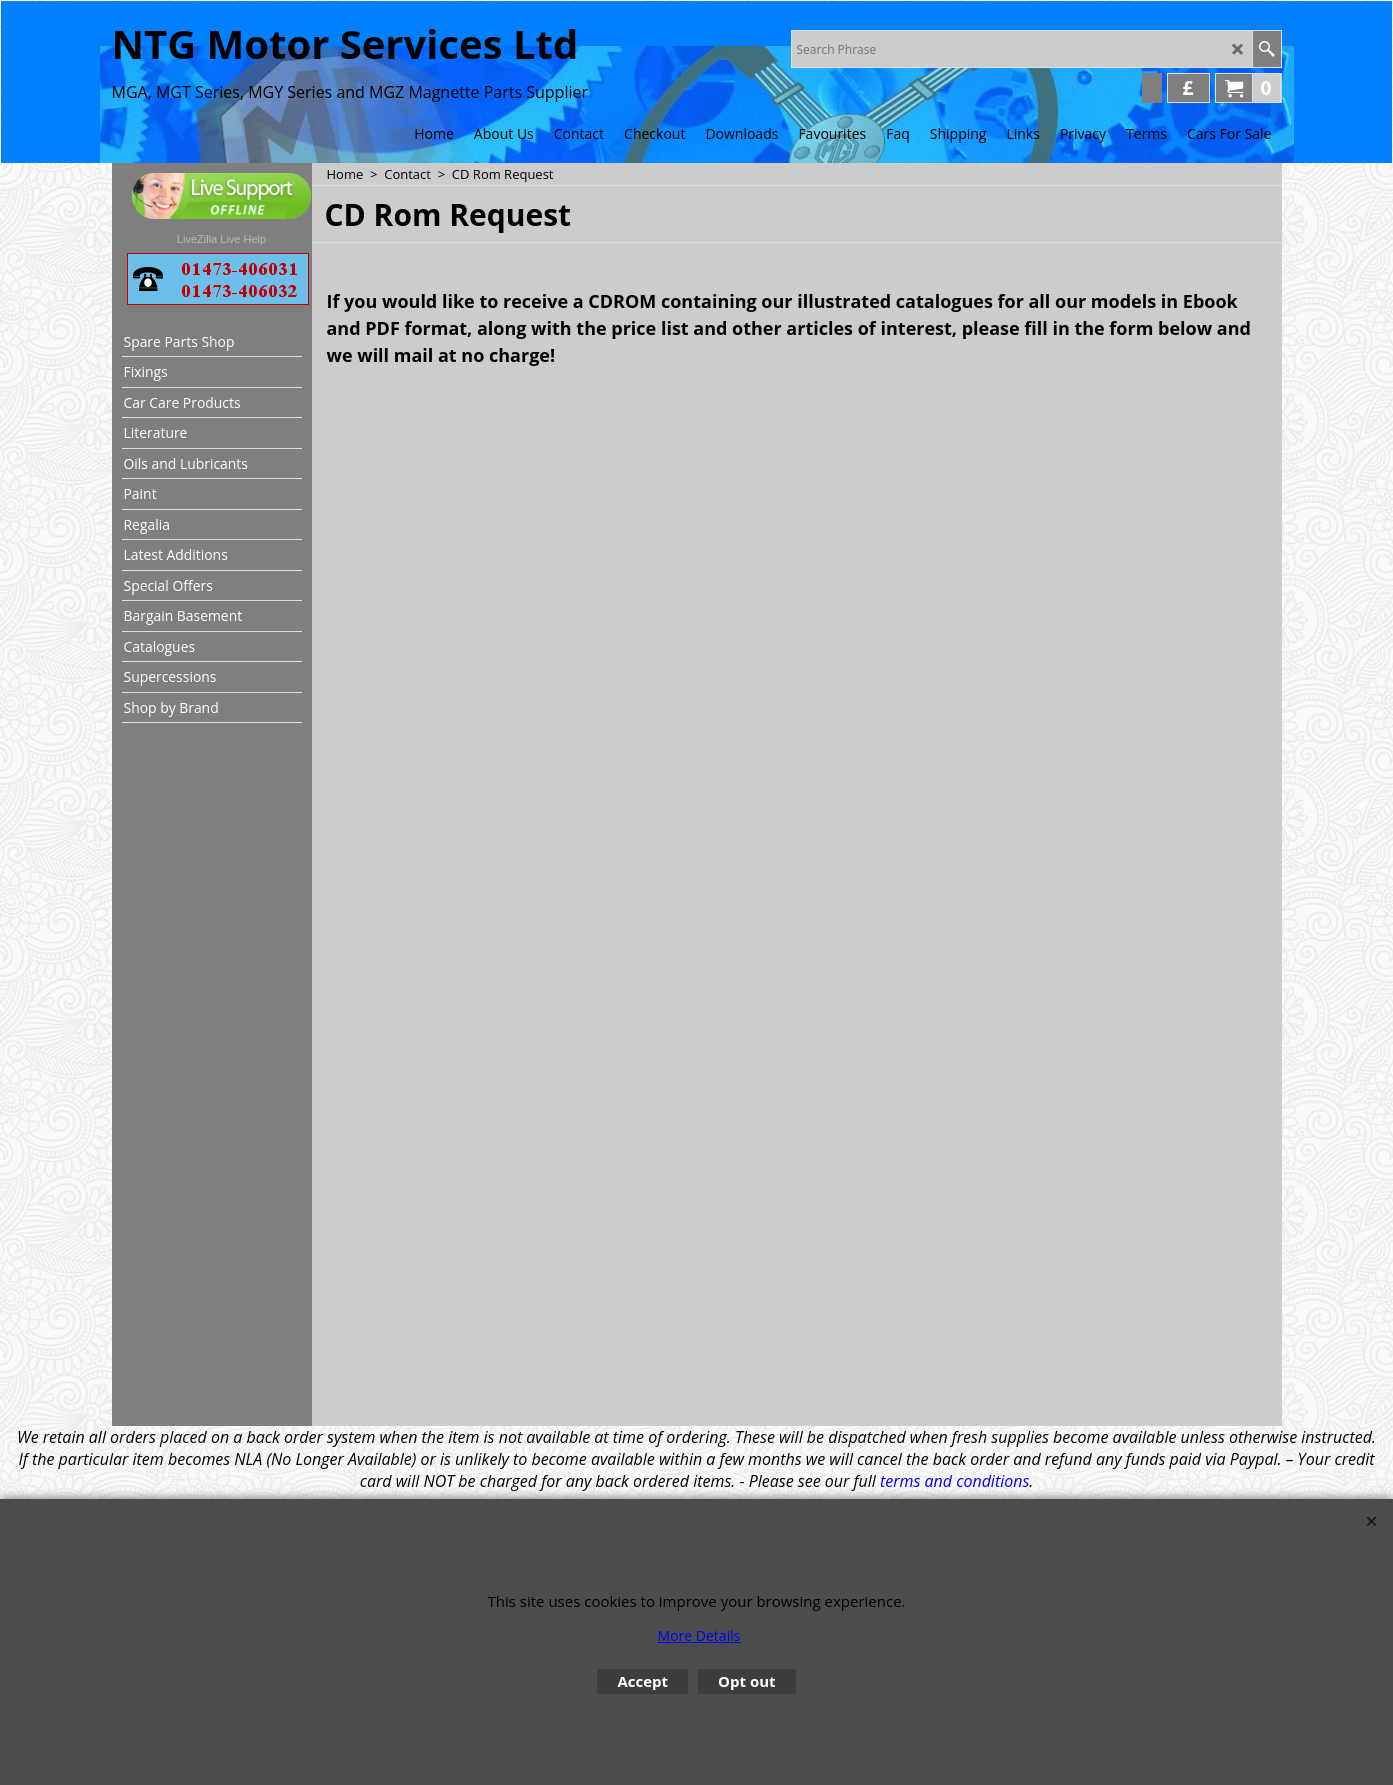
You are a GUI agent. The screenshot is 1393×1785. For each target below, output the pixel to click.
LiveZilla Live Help (221, 239)
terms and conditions (954, 1481)
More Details (699, 1635)
